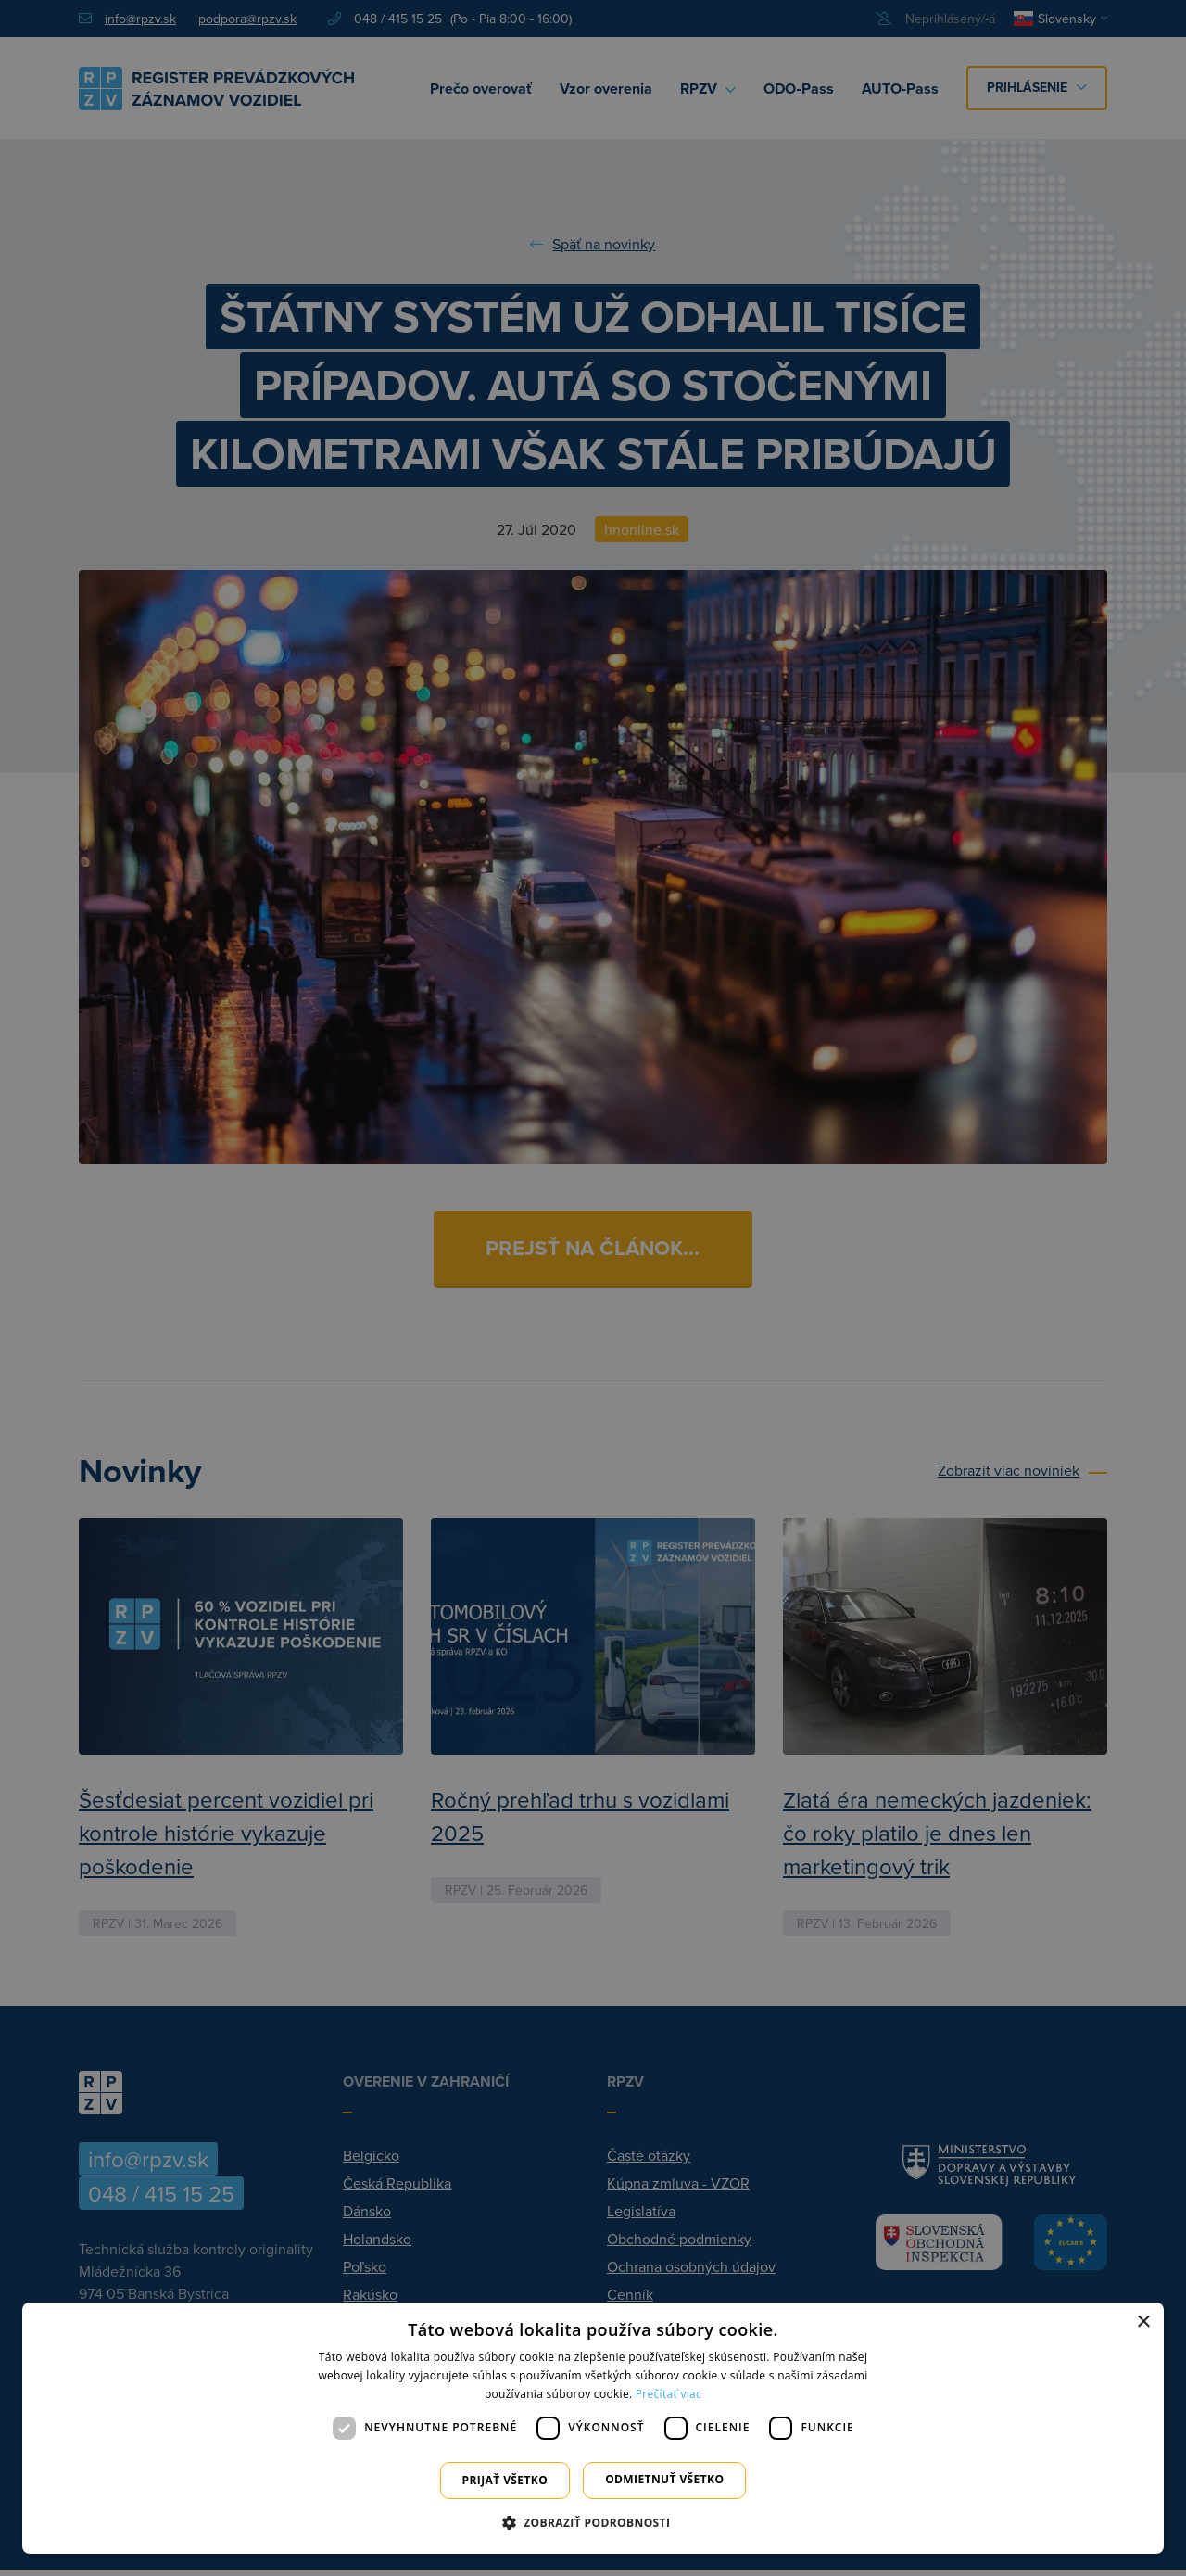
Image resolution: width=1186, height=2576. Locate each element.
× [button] (1143, 2322)
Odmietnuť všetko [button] (664, 2479)
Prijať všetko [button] (505, 2480)
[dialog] (593, 2428)
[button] (593, 2522)
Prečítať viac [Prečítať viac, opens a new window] (668, 2394)
